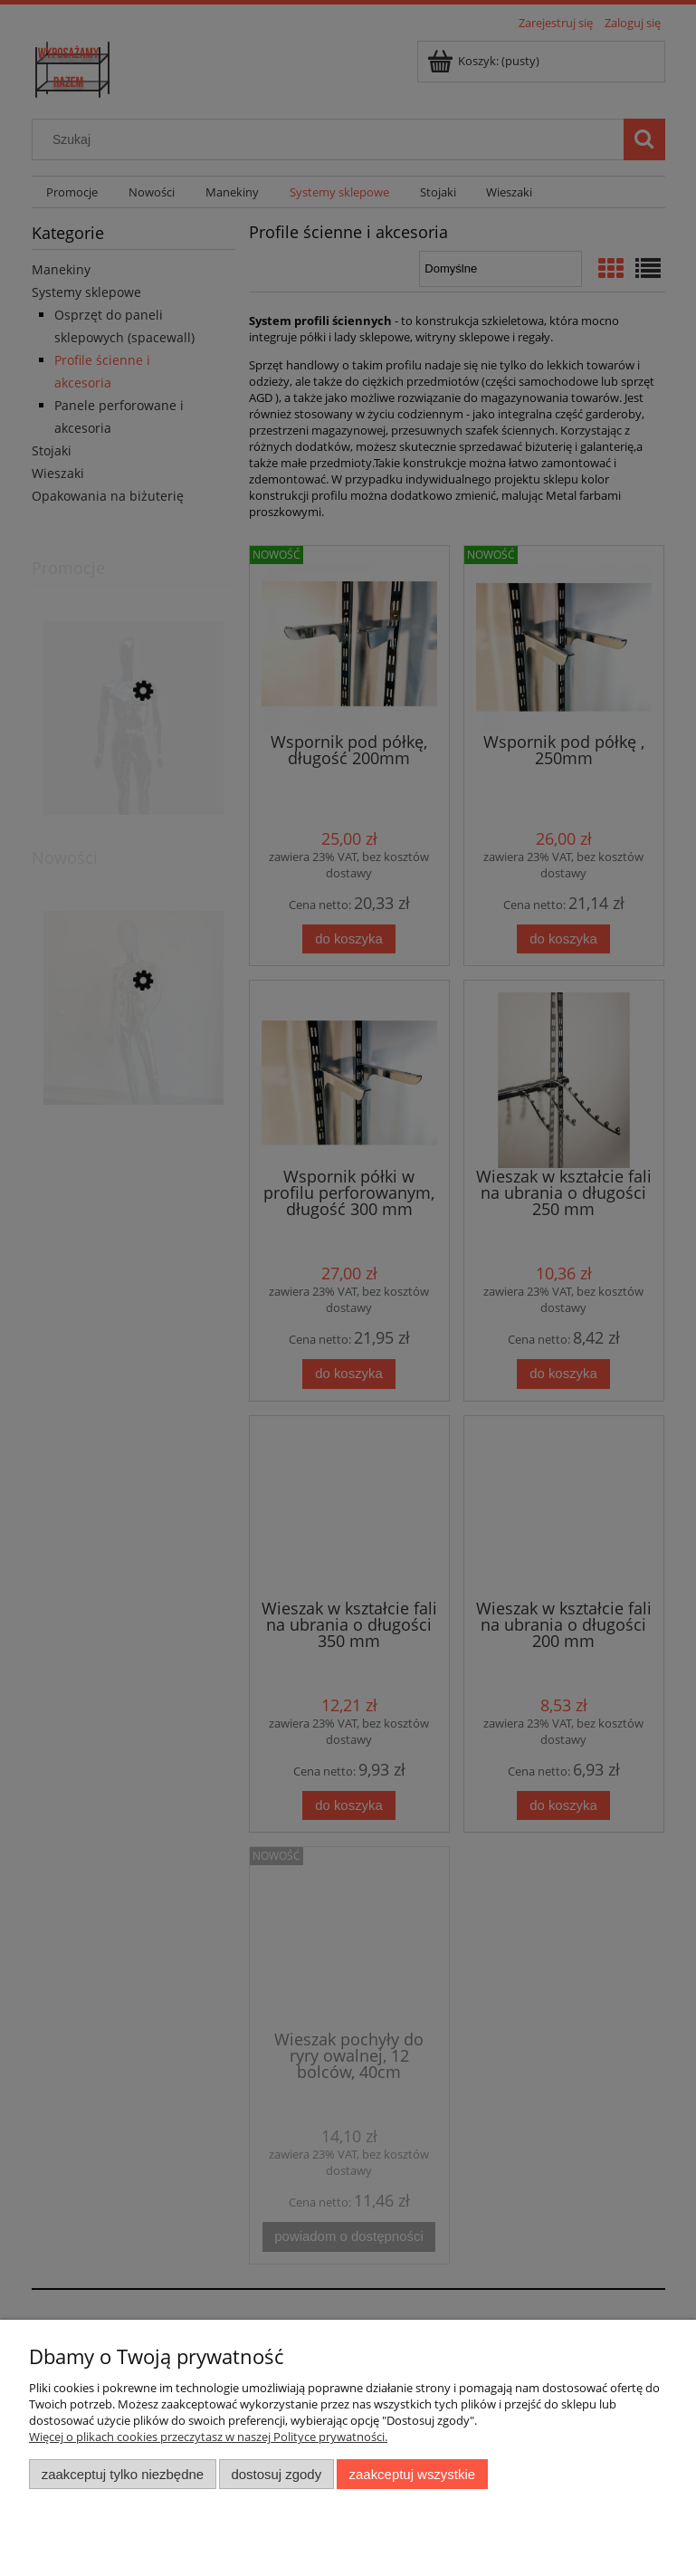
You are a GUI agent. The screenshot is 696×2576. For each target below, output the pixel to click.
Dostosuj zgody (276, 2474)
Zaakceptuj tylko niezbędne (123, 2474)
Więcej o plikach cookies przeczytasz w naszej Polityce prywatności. (208, 2436)
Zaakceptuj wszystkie (412, 2474)
